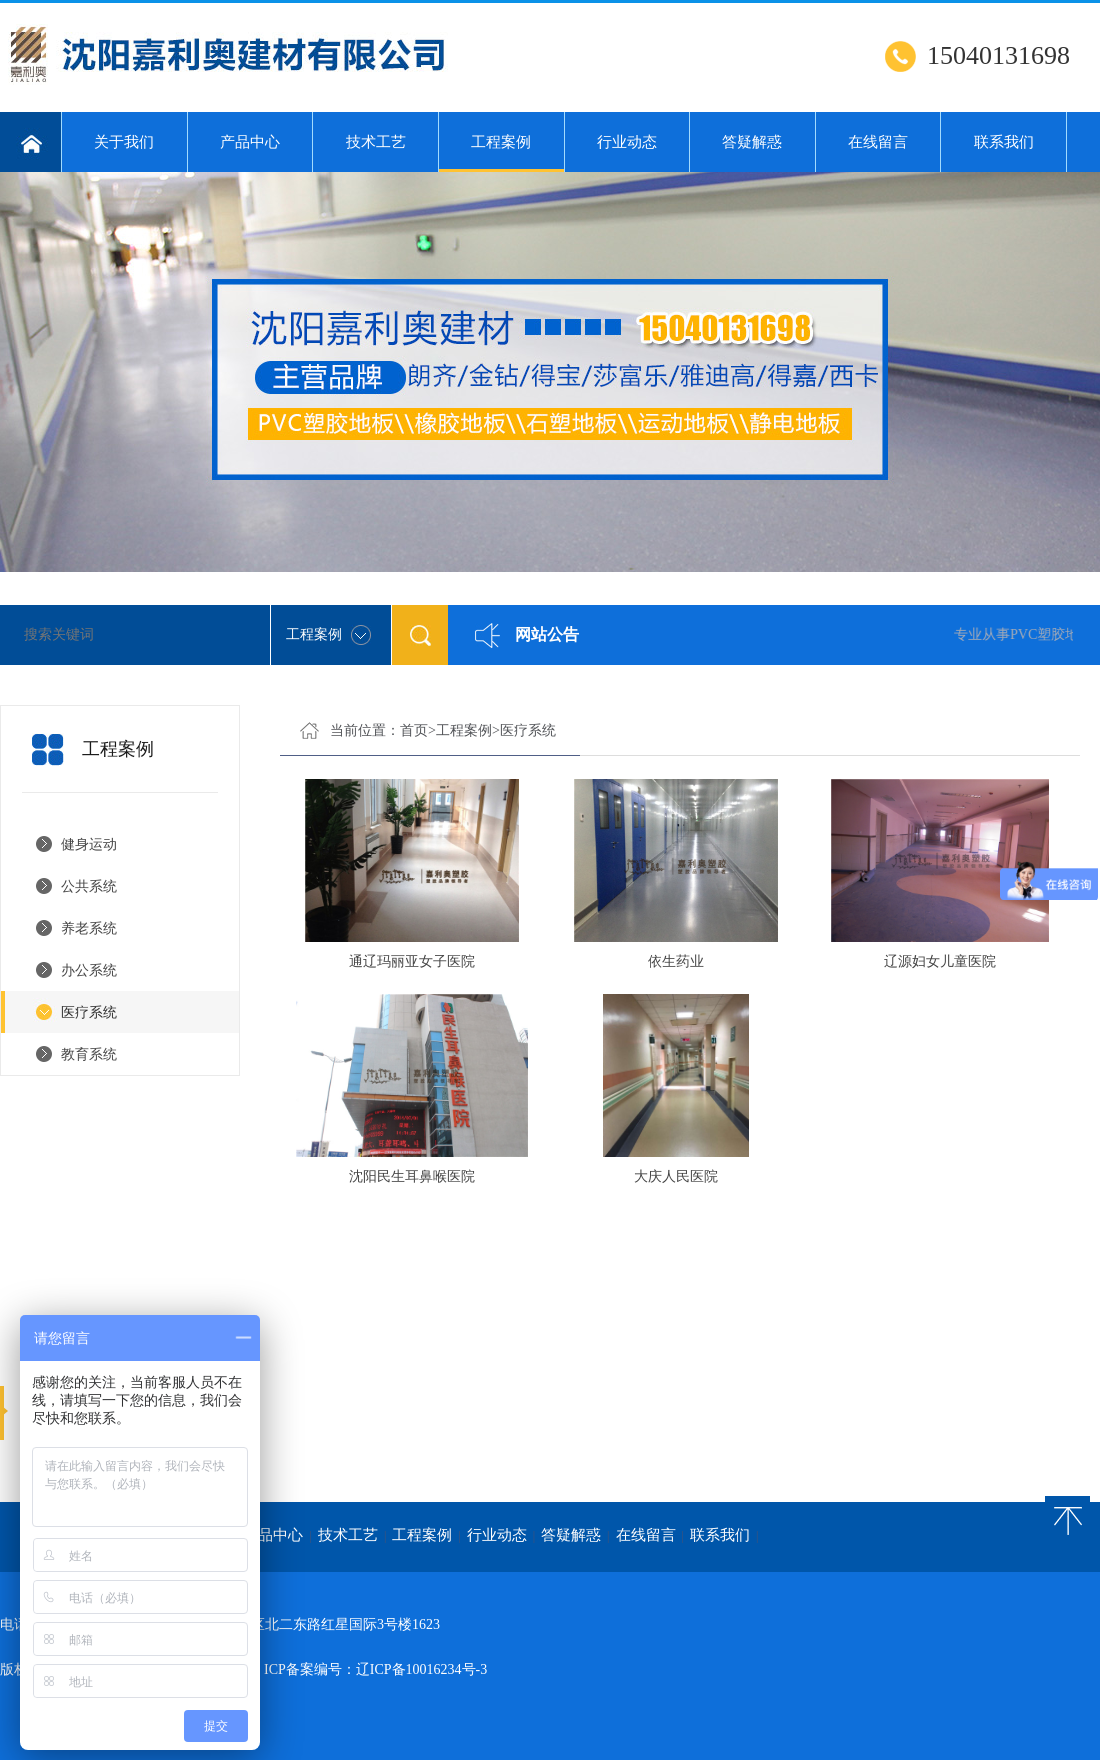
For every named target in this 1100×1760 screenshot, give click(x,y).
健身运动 (89, 844)
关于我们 (124, 142)
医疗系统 (89, 1012)
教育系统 (89, 1054)
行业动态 (627, 142)
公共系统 (89, 886)
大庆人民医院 (676, 1176)
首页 (414, 730)
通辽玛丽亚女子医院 (412, 961)
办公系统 (89, 970)
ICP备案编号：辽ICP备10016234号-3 (375, 1669)
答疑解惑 (752, 142)
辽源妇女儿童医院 (940, 961)
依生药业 (676, 961)
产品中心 (250, 142)
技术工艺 (376, 142)
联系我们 (1004, 142)
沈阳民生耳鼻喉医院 (412, 1176)
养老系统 (89, 928)
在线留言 (878, 142)
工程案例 (501, 153)
